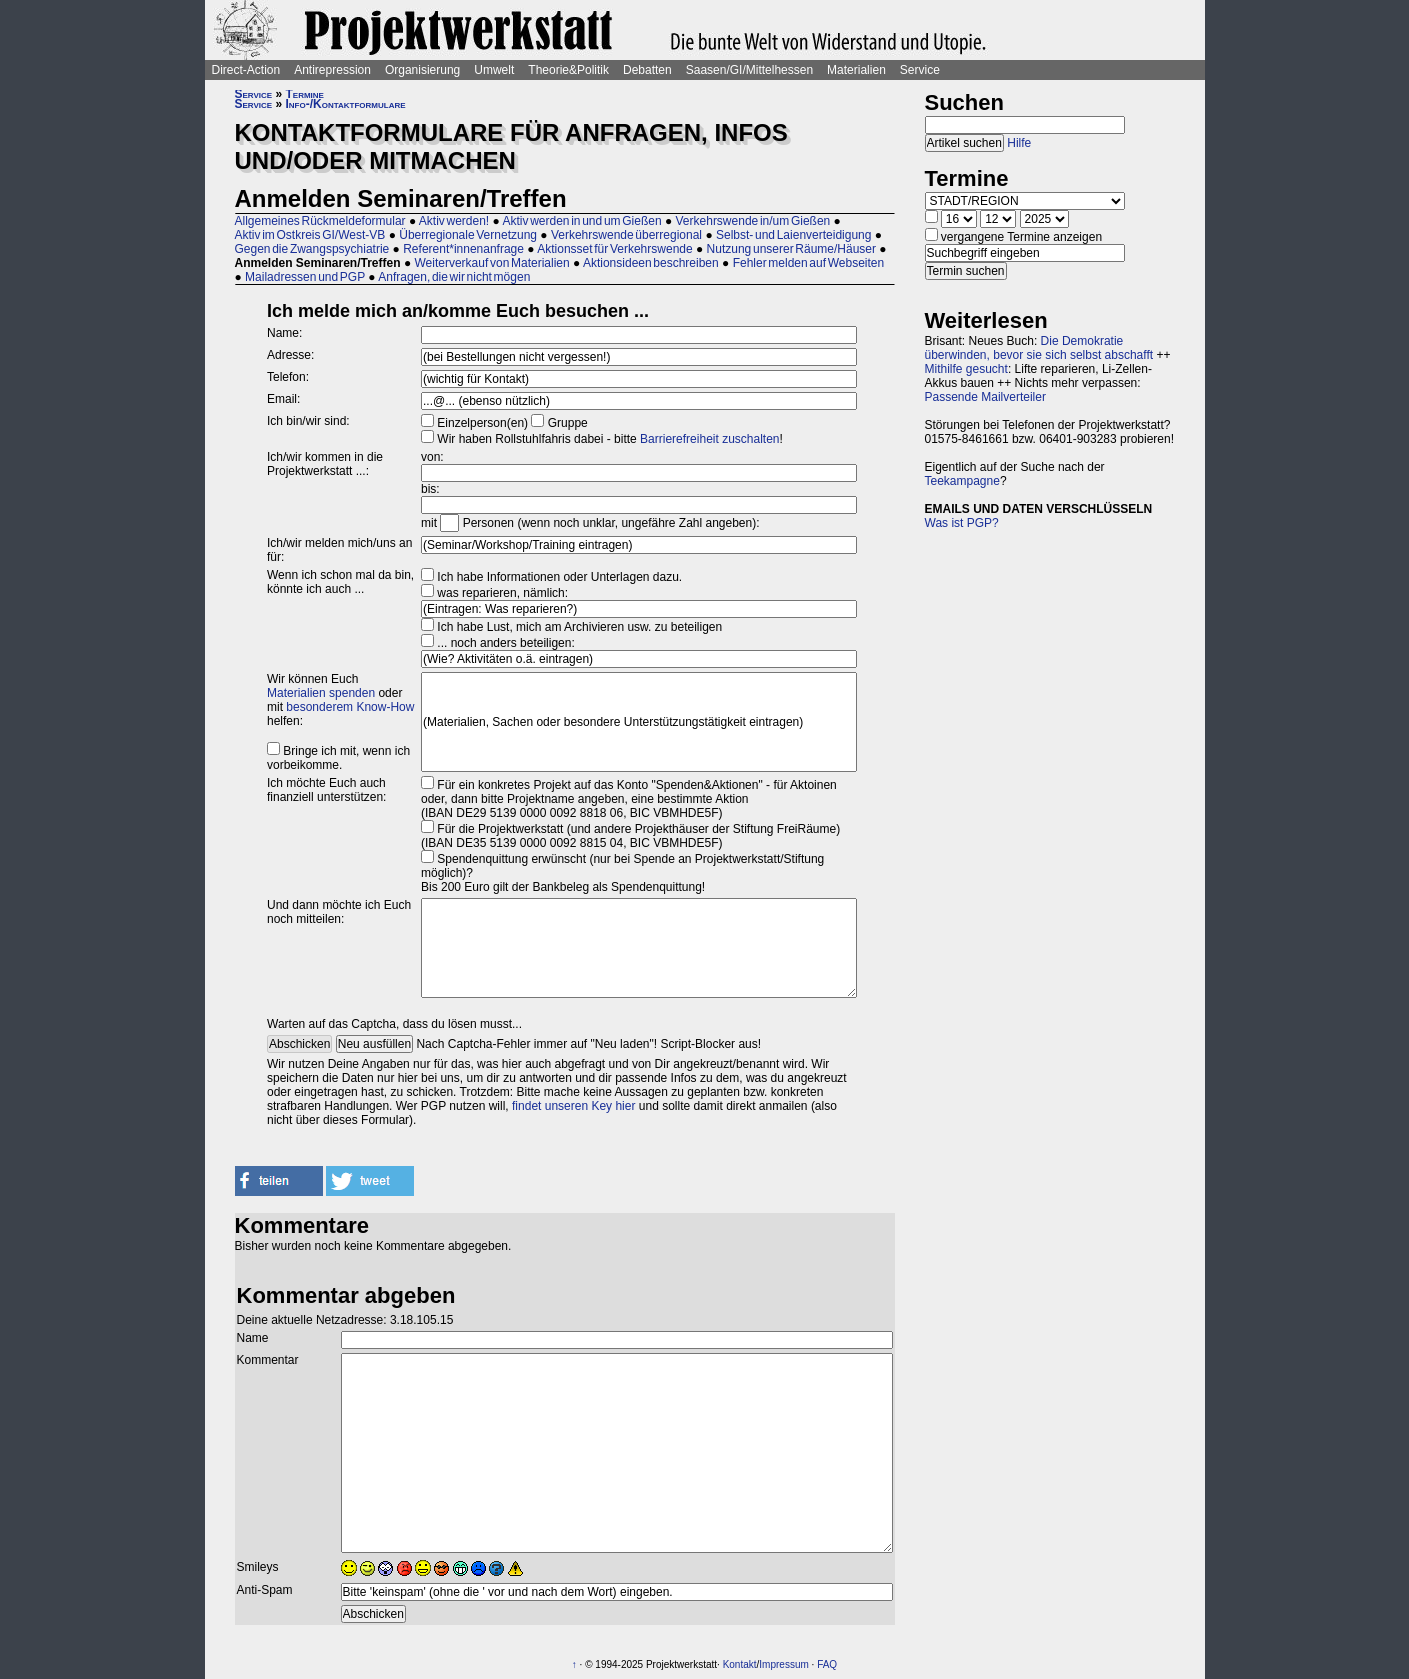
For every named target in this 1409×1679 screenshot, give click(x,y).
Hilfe (1019, 143)
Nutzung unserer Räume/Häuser (791, 249)
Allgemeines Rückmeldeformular (320, 221)
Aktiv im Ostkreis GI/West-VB (310, 235)
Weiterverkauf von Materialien (491, 263)
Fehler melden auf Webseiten (809, 263)
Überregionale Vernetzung (468, 235)
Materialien (856, 70)
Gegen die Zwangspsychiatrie (312, 249)
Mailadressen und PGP (305, 277)
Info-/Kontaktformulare (346, 104)
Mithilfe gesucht (966, 369)
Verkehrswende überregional (626, 235)
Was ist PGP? (962, 523)
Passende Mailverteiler (985, 397)
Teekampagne (962, 481)
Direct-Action (246, 70)
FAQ (827, 1664)
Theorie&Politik (568, 70)
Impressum (783, 1664)
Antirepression (332, 70)
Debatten (647, 70)
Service (920, 70)
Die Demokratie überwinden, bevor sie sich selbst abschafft (1039, 348)
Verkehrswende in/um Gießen (753, 221)
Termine (305, 94)
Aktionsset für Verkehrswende (614, 249)
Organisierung (422, 70)
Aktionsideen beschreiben (651, 263)
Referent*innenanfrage (463, 249)
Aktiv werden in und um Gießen (581, 221)
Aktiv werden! (454, 221)
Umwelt (494, 70)
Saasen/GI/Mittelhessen (749, 70)
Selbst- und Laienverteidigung (793, 235)
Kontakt (740, 1664)
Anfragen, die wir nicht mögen (454, 277)
